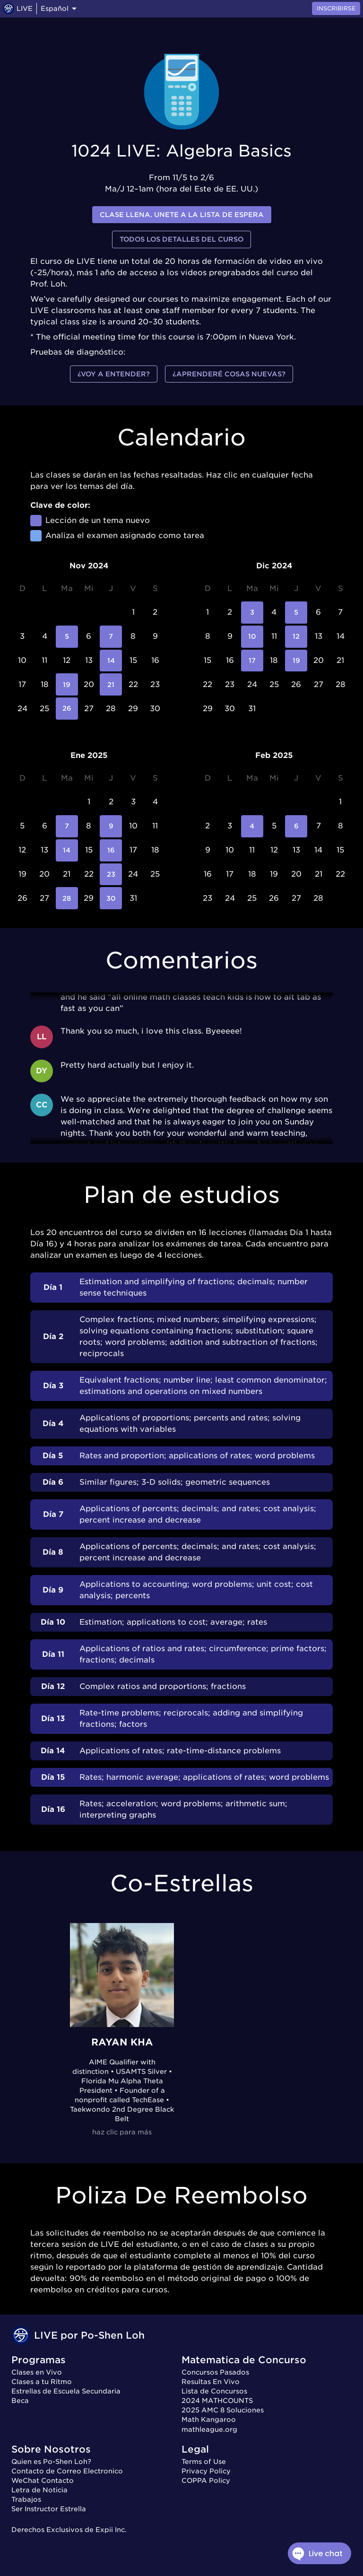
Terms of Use (204, 2461)
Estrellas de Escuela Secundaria (66, 2391)
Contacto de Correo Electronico (67, 2471)
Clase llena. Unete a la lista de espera (181, 215)
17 (252, 661)
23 (111, 874)
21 (111, 684)
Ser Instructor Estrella (48, 2509)
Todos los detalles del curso (181, 239)
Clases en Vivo (36, 2372)
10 (252, 637)
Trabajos (26, 2499)
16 (111, 850)
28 (67, 898)
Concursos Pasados (215, 2372)
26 (67, 708)
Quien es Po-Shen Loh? (51, 2461)
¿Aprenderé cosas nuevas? (229, 374)
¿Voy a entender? (113, 374)
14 (111, 661)
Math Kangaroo (209, 2419)
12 (296, 637)
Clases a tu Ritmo (41, 2381)
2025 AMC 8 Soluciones (223, 2410)
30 (111, 898)
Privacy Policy (206, 2471)
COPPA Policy (206, 2480)
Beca (20, 2400)
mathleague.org (209, 2429)
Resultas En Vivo (211, 2381)
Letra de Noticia (39, 2490)
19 (67, 684)
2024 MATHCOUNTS (217, 2400)
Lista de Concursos (214, 2391)
